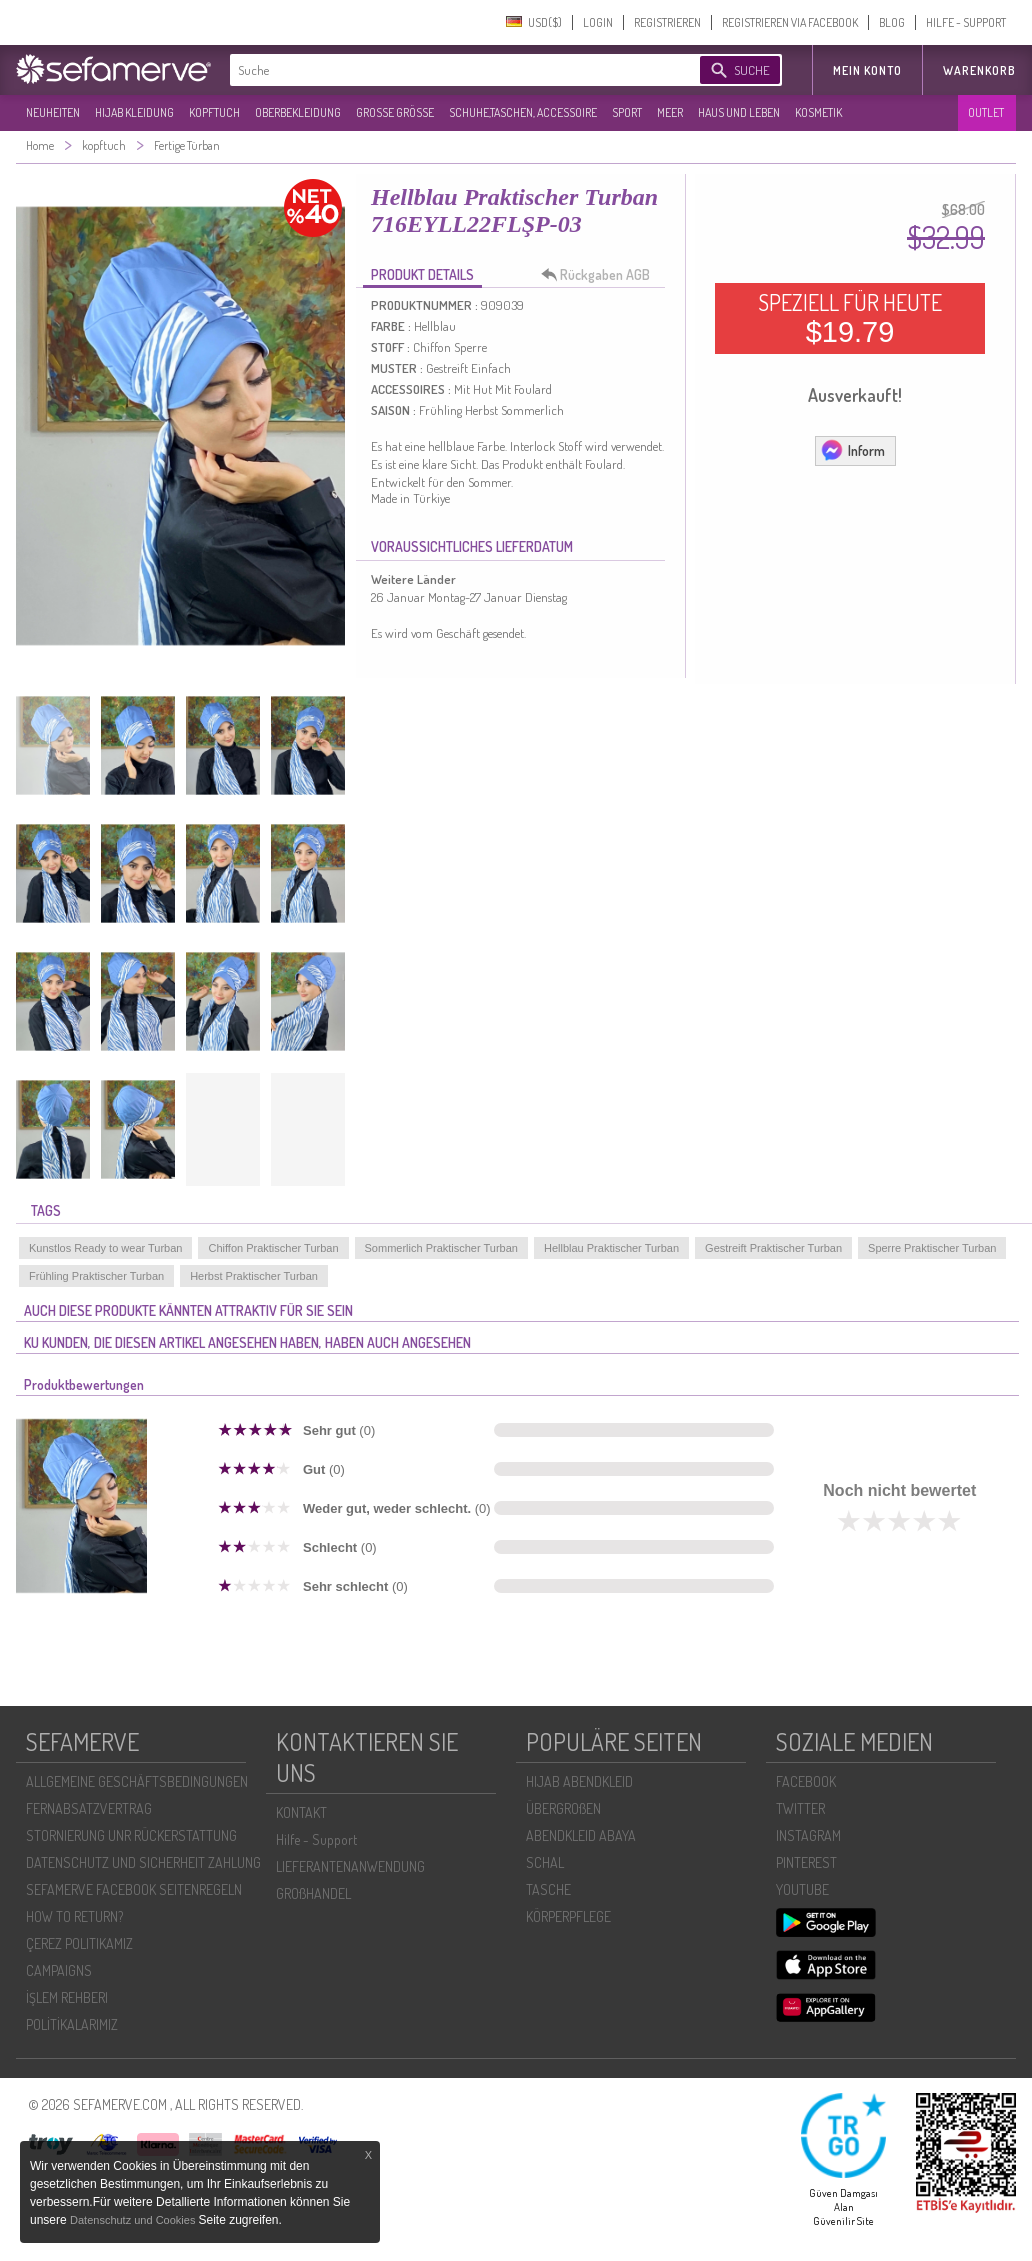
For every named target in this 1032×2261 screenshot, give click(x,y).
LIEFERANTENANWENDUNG (350, 1866)
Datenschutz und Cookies (134, 2220)
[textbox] (448, 70)
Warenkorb (979, 70)
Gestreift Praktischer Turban (773, 1248)
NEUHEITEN (53, 112)
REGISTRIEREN (667, 22)
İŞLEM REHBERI (67, 1997)
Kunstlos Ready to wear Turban (105, 1248)
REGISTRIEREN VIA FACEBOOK (790, 22)
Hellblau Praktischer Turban (611, 1248)
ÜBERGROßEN (563, 1808)
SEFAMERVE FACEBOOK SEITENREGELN (134, 1889)
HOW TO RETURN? (74, 1916)
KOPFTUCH (214, 112)
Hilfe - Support (316, 1839)
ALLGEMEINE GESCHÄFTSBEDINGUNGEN (137, 1781)
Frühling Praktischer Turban (96, 1276)
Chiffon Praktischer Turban (273, 1248)
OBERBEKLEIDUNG (298, 112)
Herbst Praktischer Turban (254, 1276)
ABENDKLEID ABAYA (581, 1835)
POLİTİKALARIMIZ (72, 2024)
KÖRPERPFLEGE (568, 1916)
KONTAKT (301, 1812)
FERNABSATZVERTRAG (89, 1808)
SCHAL (545, 1862)
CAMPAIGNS (59, 1970)
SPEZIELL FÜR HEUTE (850, 318)
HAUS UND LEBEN (739, 112)
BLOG (892, 22)
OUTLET (986, 112)
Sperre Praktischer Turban (932, 1248)
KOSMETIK (818, 112)
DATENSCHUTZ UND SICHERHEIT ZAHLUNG (143, 1862)
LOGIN (598, 22)
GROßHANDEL (313, 1893)
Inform (852, 450)
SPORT (627, 112)
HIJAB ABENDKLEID (579, 1781)
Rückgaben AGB (601, 275)
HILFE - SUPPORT (966, 22)
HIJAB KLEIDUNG (134, 112)
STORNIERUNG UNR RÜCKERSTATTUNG (131, 1835)
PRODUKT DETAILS (422, 274)
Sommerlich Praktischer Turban (441, 1248)
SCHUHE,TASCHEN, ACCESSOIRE (523, 112)
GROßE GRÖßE (395, 112)
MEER (670, 112)
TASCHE (548, 1889)
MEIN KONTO (867, 70)
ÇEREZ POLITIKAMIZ (79, 1943)
